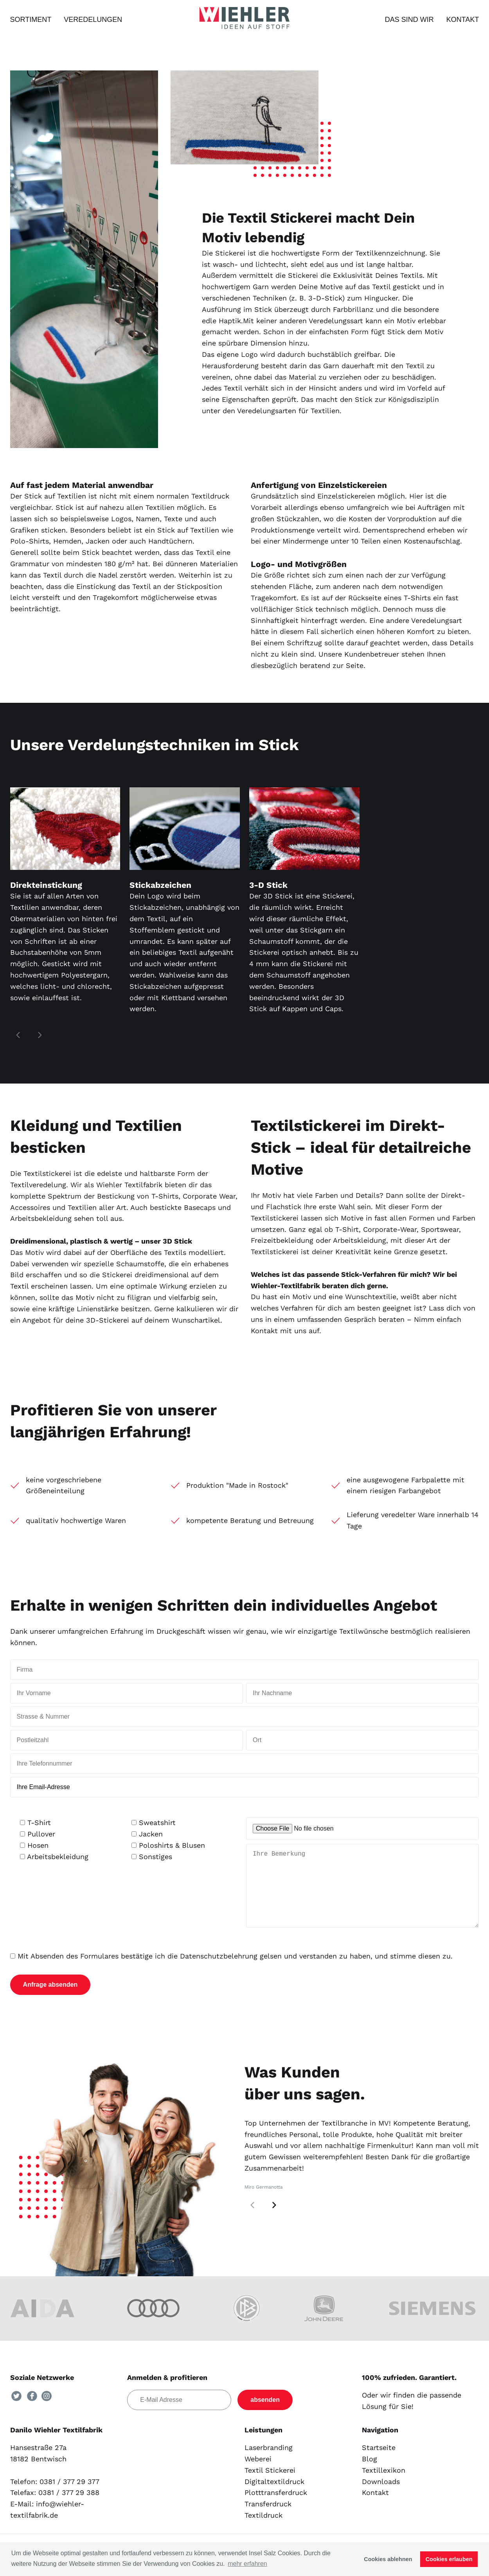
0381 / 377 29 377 (69, 2497)
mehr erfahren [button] (247, 2563)
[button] (274, 2221)
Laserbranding (268, 2463)
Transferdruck (267, 2519)
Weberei (257, 2474)
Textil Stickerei (269, 2486)
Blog (369, 2474)
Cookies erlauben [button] (449, 2559)
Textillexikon (383, 2486)
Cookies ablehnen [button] (388, 2559)
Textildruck (263, 2531)
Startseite (379, 2463)
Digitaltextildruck (274, 2497)
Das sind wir (409, 19)
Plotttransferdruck (275, 2508)
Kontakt (462, 19)
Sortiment (31, 19)
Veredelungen (93, 19)
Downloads (381, 2497)
